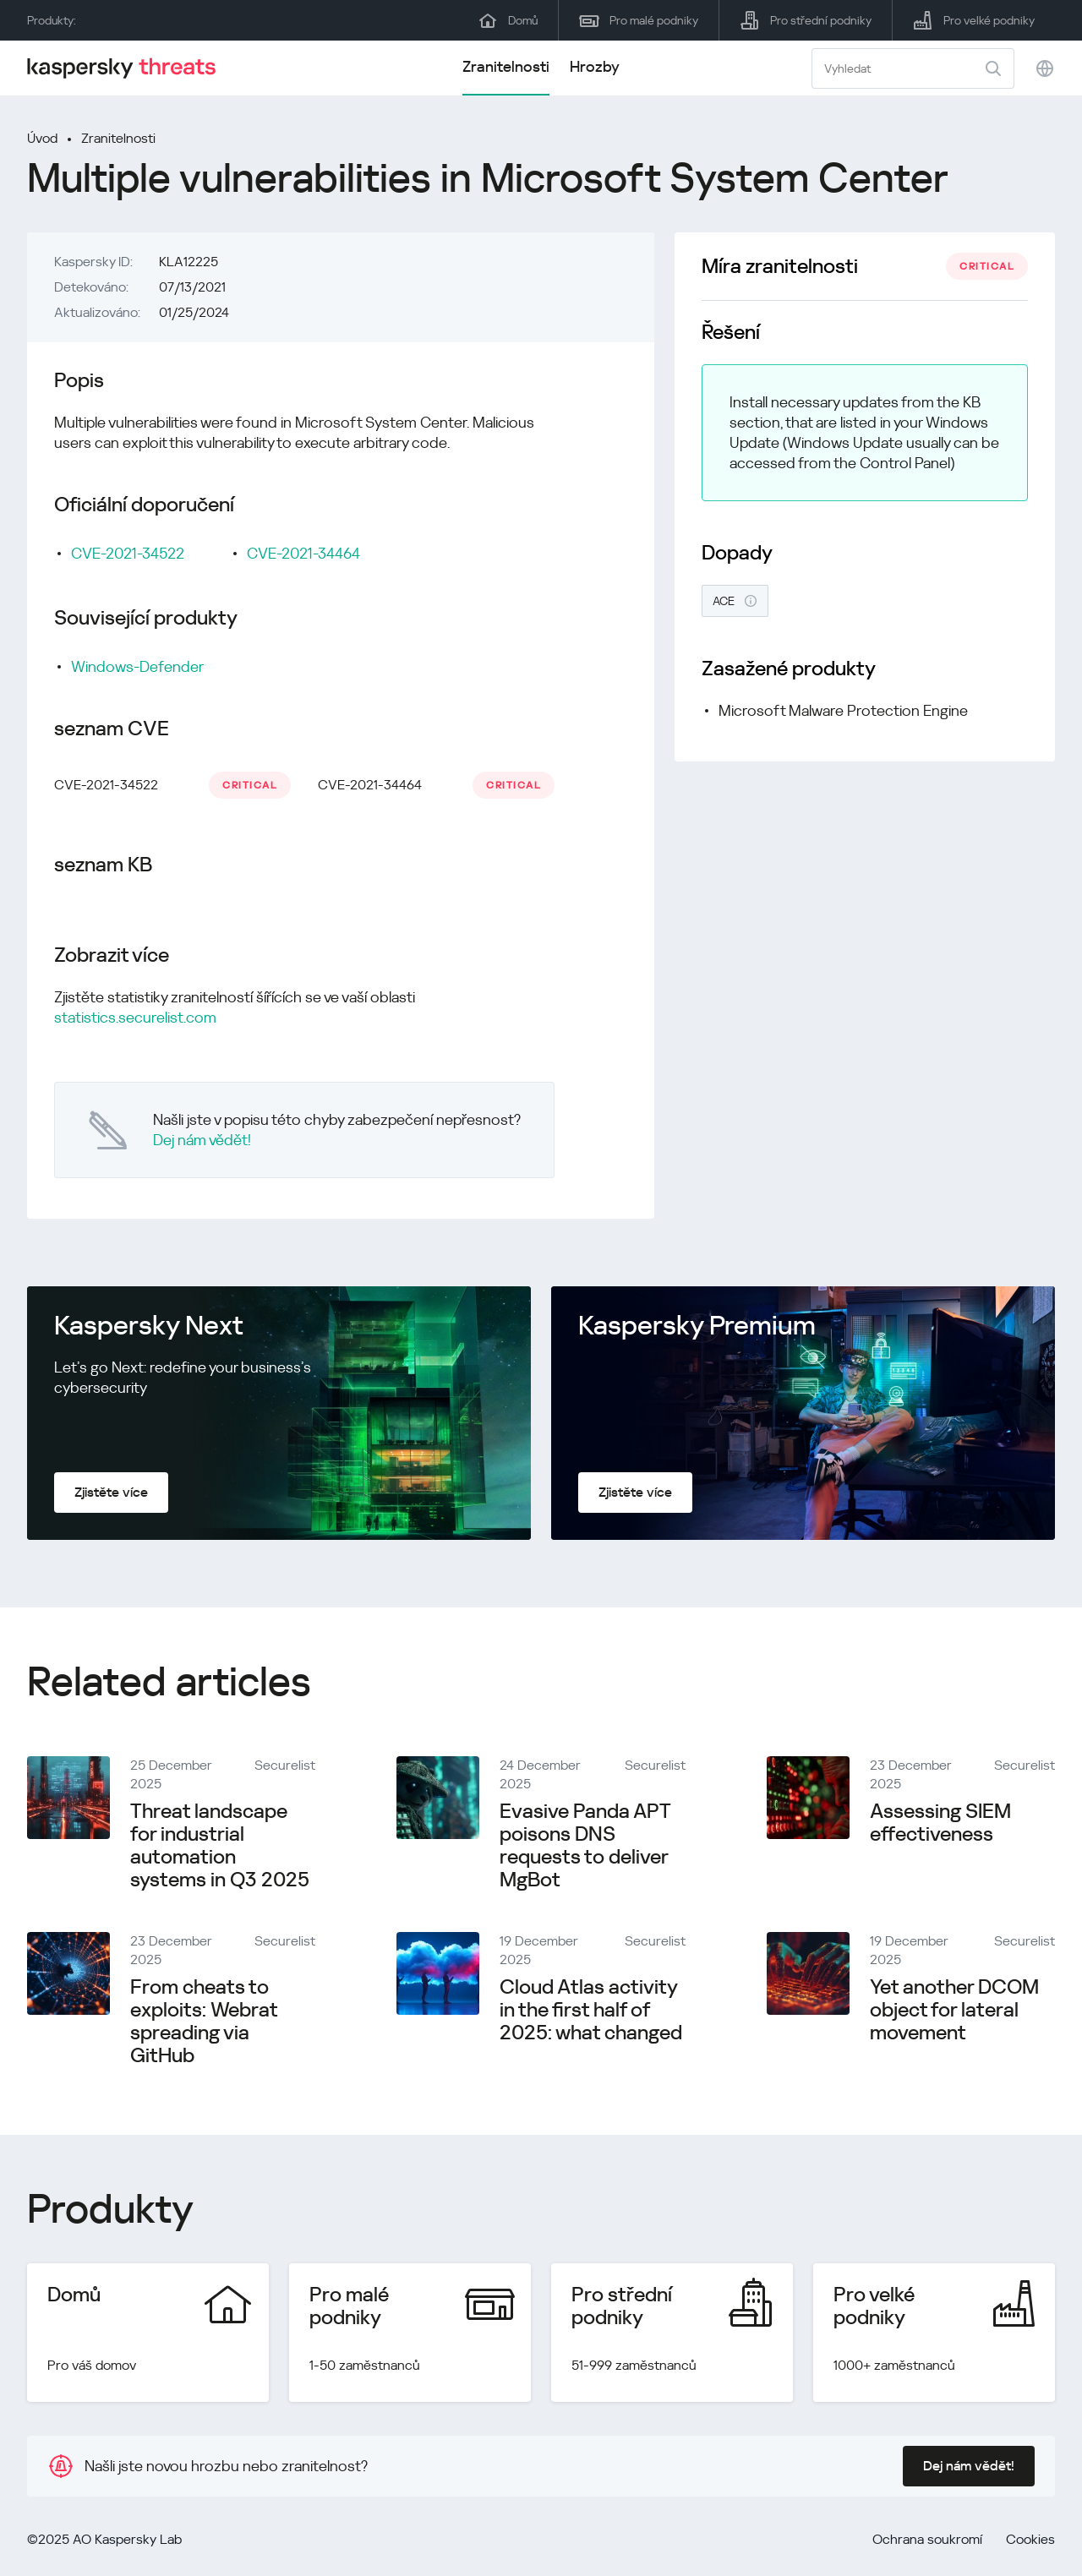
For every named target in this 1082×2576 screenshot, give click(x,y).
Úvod (42, 138)
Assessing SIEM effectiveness (940, 1822)
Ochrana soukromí (927, 2539)
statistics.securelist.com (135, 1017)
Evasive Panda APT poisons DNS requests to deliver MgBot (585, 1845)
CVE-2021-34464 (303, 553)
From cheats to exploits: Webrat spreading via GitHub (203, 2021)
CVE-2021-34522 (127, 553)
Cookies (1030, 2539)
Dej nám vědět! (202, 1140)
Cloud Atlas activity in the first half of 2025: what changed (591, 2009)
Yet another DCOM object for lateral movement (954, 2009)
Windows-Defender (137, 666)
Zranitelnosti (505, 66)
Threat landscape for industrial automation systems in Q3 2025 (219, 1845)
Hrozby (595, 66)
